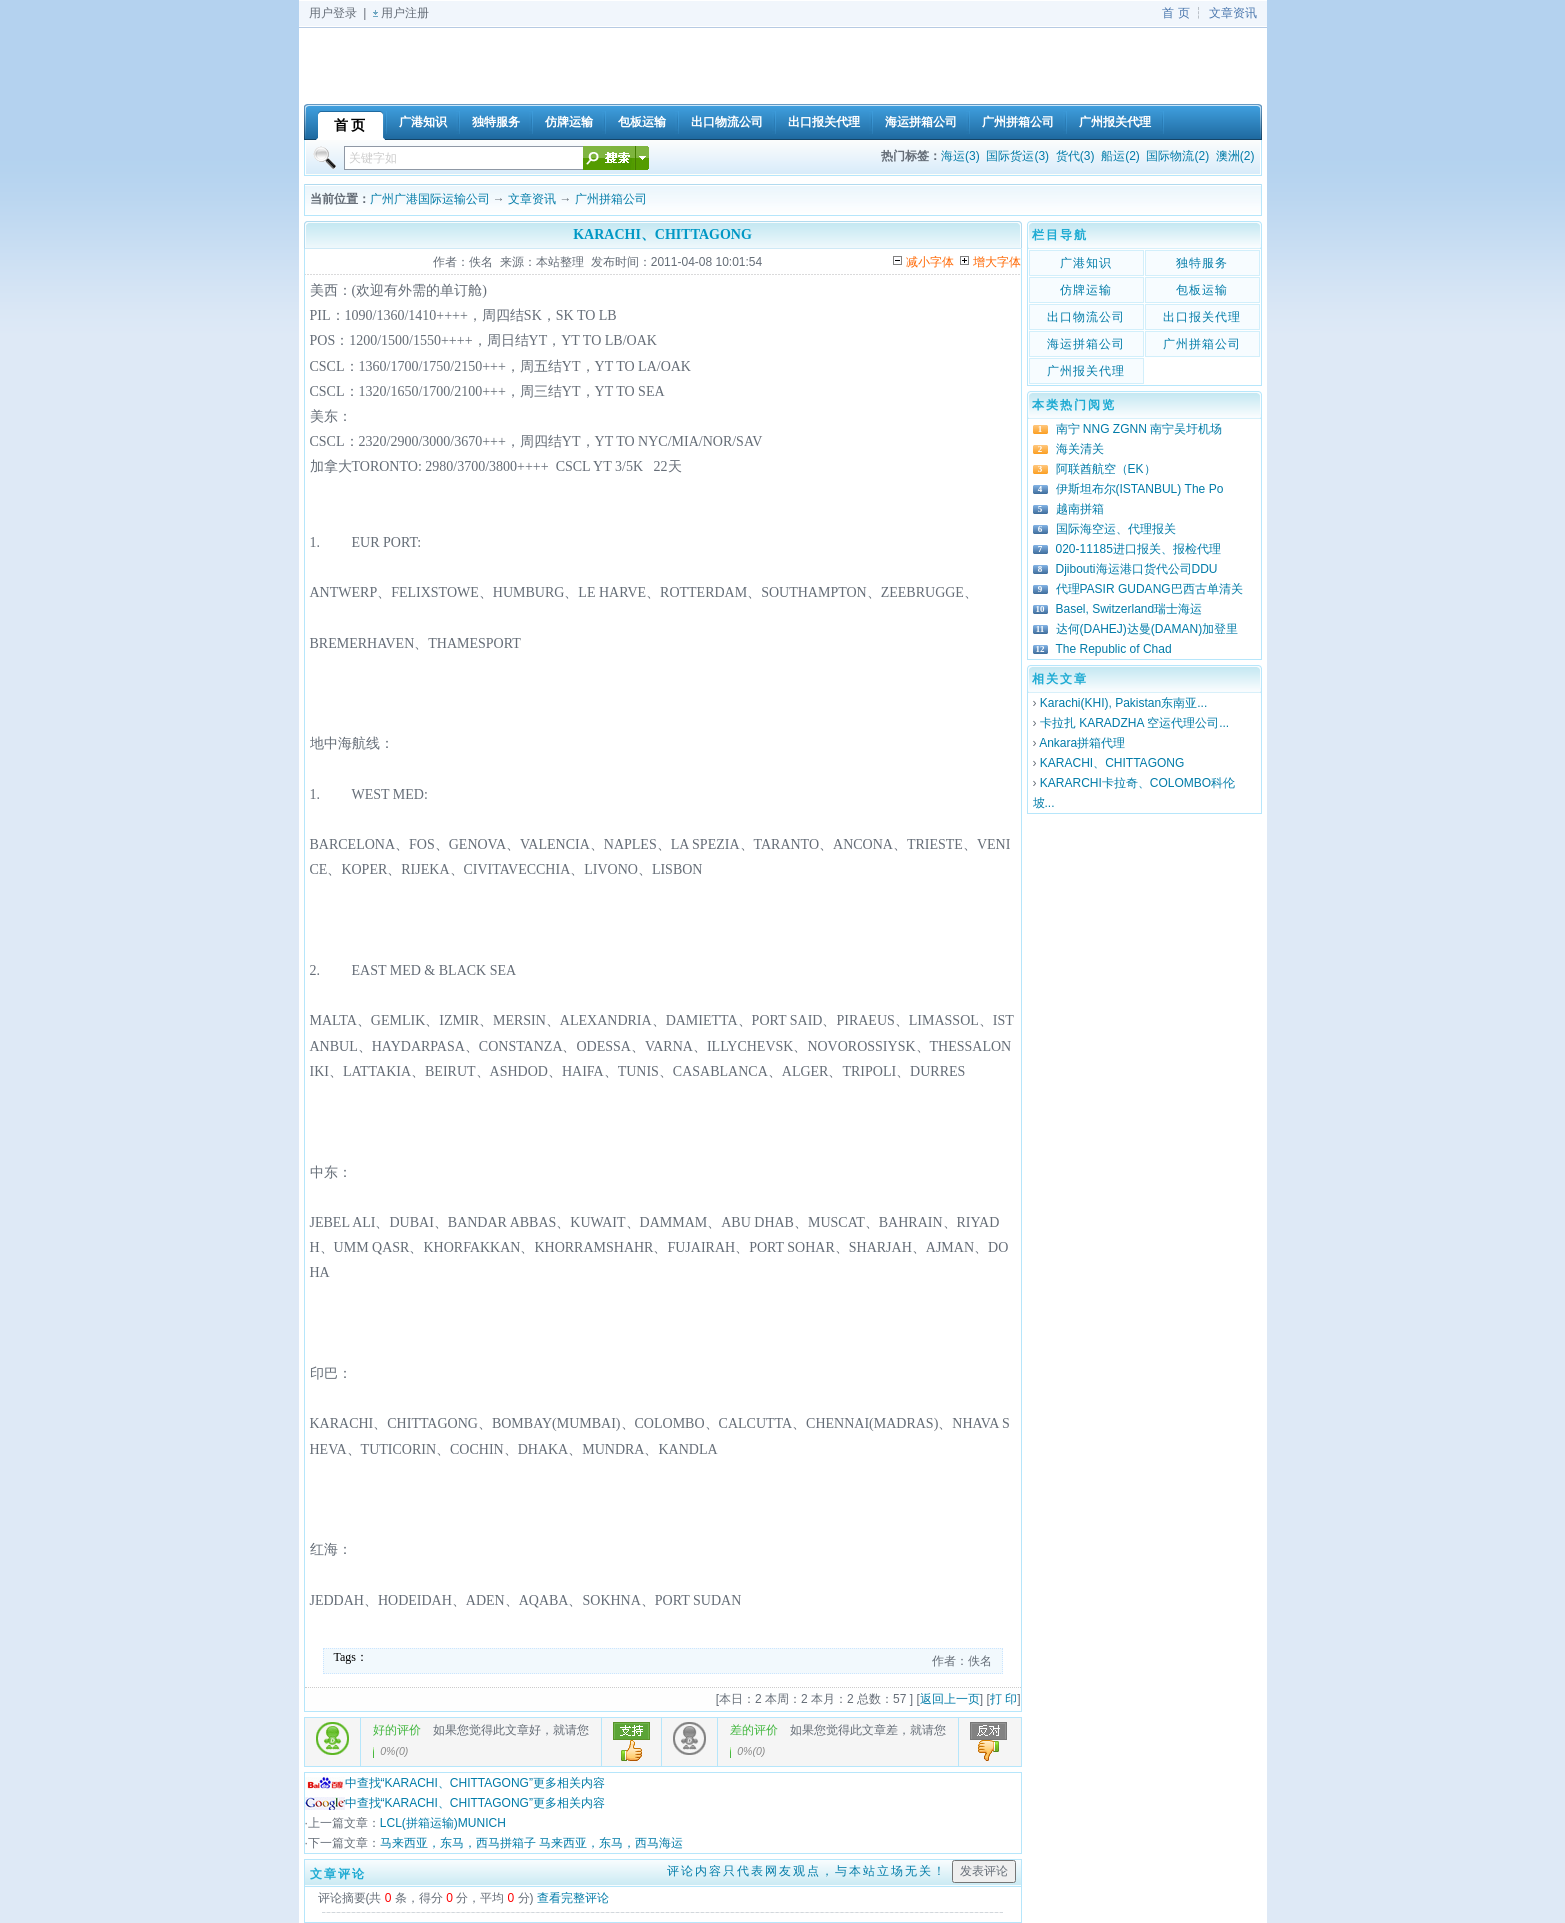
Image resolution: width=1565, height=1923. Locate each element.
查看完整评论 (573, 1898)
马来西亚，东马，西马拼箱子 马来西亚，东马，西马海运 (531, 1843)
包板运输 (1202, 290)
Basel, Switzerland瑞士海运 (1129, 609)
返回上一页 (950, 1699)
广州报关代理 (1086, 371)
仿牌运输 (1086, 290)
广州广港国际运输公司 (430, 199)
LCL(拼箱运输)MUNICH (443, 1823)
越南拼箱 (1080, 509)
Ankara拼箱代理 (1082, 743)
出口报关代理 (1202, 317)
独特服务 (1202, 263)
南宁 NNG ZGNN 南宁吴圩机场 (1139, 429)
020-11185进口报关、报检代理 (1138, 549)
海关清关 (1080, 449)
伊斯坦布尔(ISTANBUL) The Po (1140, 489)
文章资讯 (1233, 13)
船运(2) (1120, 156)
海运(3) (960, 156)
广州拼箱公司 (611, 199)
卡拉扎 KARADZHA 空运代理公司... (1134, 723)
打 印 (1003, 1699)
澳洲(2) (1235, 156)
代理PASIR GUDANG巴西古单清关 (1149, 589)
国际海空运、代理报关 (1116, 529)
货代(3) (1075, 156)
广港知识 (1086, 263)
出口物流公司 (1086, 317)
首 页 (1175, 13)
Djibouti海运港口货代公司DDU (1137, 569)
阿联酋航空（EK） (1106, 469)
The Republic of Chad (1114, 649)
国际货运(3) (1017, 156)
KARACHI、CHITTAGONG (1112, 763)
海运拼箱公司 (1086, 344)
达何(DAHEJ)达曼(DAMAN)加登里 (1147, 629)
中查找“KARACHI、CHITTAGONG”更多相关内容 (455, 1783)
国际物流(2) (1177, 156)
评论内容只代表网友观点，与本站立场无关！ (807, 1871)
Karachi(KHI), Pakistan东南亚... (1123, 703)
